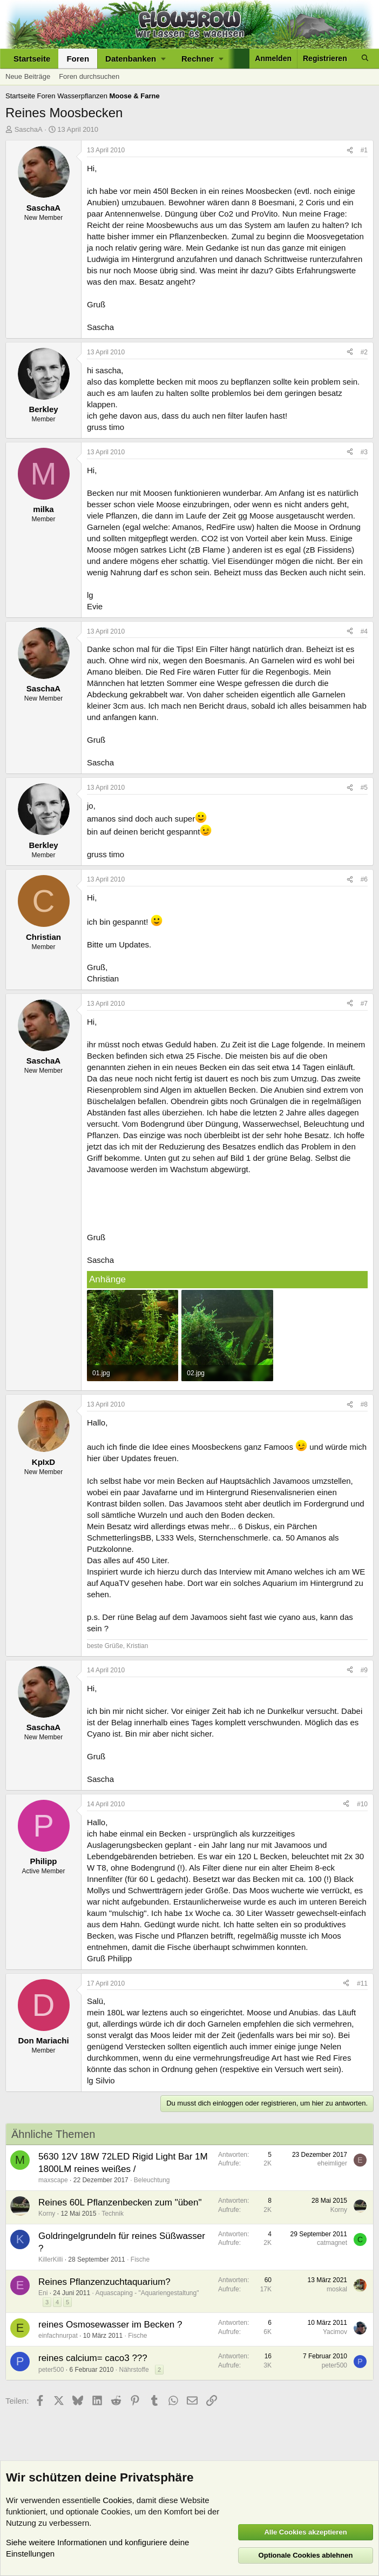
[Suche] (365, 59)
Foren (77, 58)
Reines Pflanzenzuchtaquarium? (104, 2282)
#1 (364, 150)
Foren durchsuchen (89, 76)
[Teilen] (350, 150)
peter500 (51, 2369)
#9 (364, 1670)
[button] (135, 59)
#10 (362, 1804)
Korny (46, 2213)
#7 (364, 1003)
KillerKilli (50, 2259)
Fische (140, 2259)
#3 (364, 452)
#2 (364, 352)
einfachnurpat (58, 2335)
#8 (364, 1404)
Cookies (117, 2500)
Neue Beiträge (27, 76)
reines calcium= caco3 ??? (92, 2358)
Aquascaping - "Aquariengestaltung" (147, 2293)
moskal (337, 2289)
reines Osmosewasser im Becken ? (110, 2324)
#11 (362, 1983)
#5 (364, 787)
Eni (43, 2293)
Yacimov (335, 2332)
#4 (364, 631)
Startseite (31, 58)
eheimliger (332, 2163)
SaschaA (29, 129)
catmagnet (332, 2243)
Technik (112, 2213)
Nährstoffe (133, 2369)
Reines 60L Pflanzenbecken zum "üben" (120, 2202)
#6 (364, 879)
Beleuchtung (152, 2180)
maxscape (53, 2180)
